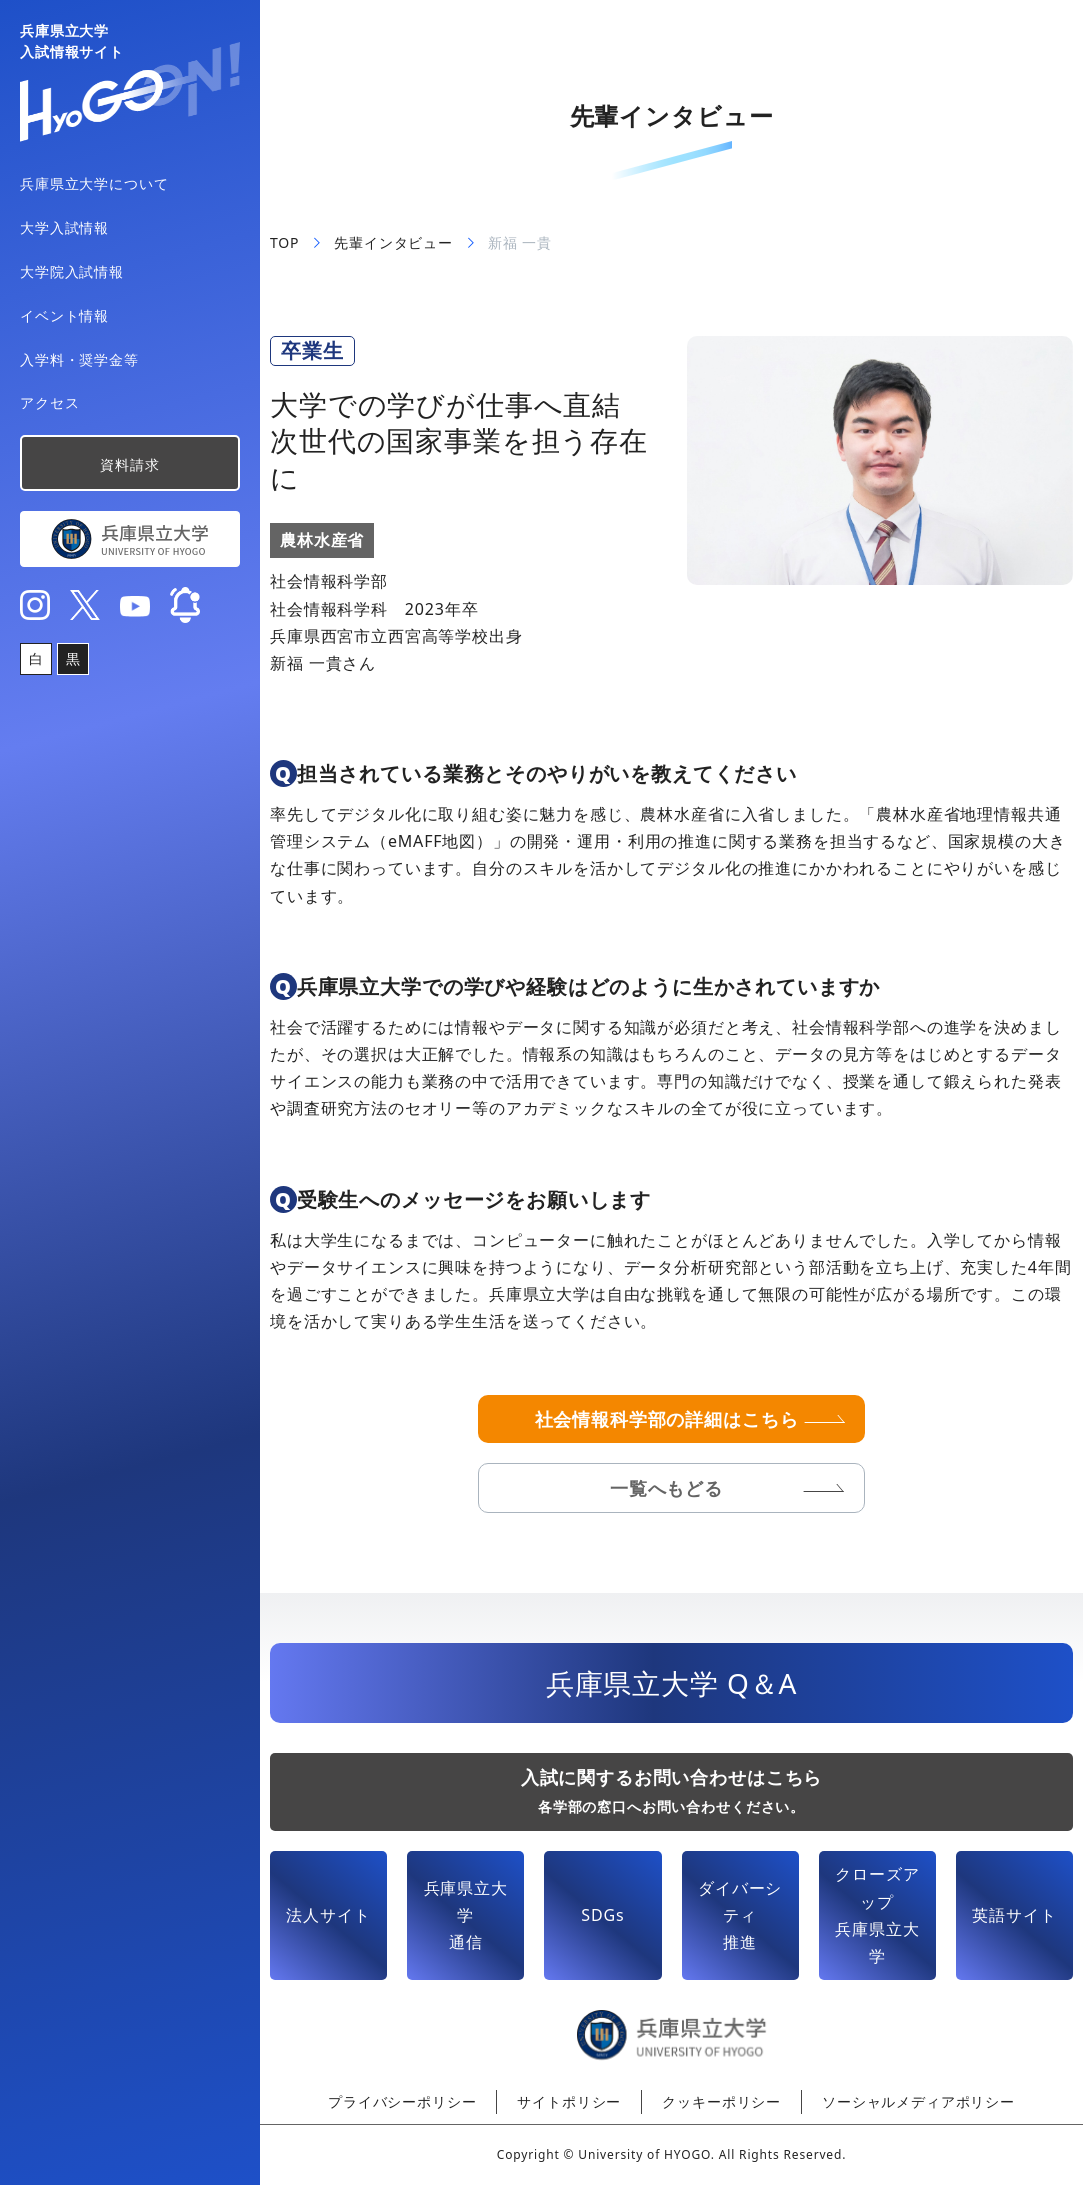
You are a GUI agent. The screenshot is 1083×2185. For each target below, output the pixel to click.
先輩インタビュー (393, 242)
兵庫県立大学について (94, 183)
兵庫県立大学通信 (466, 1915)
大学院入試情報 (72, 271)
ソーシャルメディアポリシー (918, 2101)
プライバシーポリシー (402, 2101)
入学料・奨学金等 (79, 359)
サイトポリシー (569, 2101)
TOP (284, 242)
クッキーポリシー (721, 2101)
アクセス (49, 402)
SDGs (602, 1915)
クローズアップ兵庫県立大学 (877, 1915)
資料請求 (129, 464)
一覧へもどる (666, 1488)
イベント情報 (64, 315)
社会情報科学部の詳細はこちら (667, 1419)
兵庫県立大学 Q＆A (671, 1683)
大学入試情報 (64, 227)
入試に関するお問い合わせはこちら (671, 1790)
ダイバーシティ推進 (740, 1915)
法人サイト (328, 1915)
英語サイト (1014, 1915)
